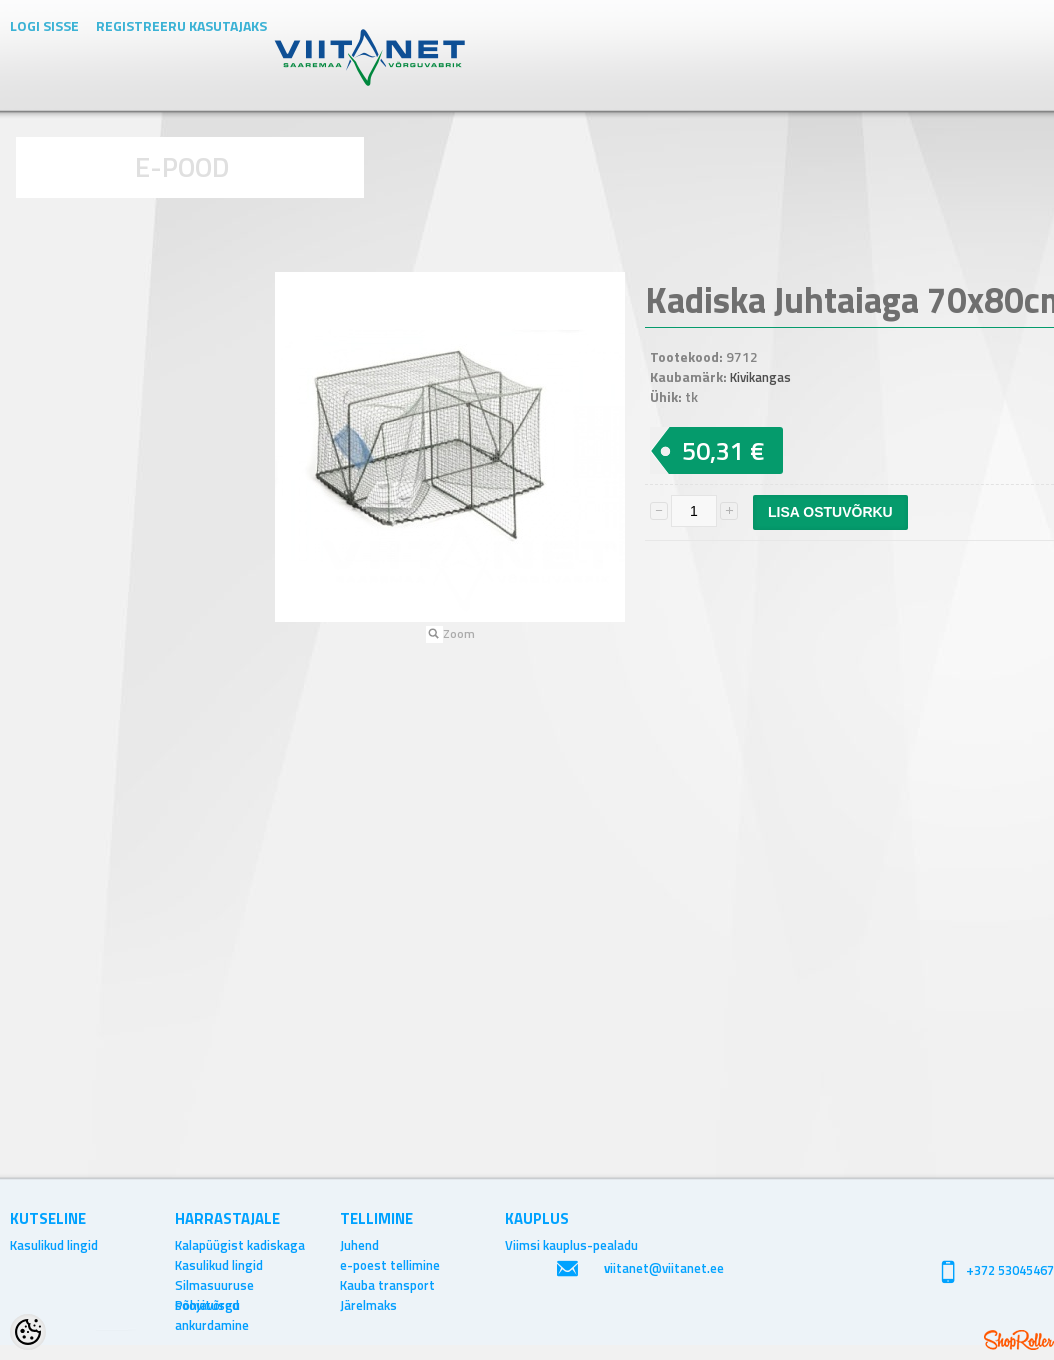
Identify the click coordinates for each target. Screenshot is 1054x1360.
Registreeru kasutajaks (181, 25)
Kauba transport (387, 1285)
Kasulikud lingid (54, 1245)
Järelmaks (368, 1305)
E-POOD (182, 166)
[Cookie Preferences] (28, 1332)
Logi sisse (44, 25)
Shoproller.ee (1019, 1340)
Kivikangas (760, 377)
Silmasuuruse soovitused (214, 1285)
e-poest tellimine (390, 1265)
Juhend (359, 1245)
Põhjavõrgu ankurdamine (212, 1305)
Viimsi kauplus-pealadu (571, 1245)
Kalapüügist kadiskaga (240, 1245)
